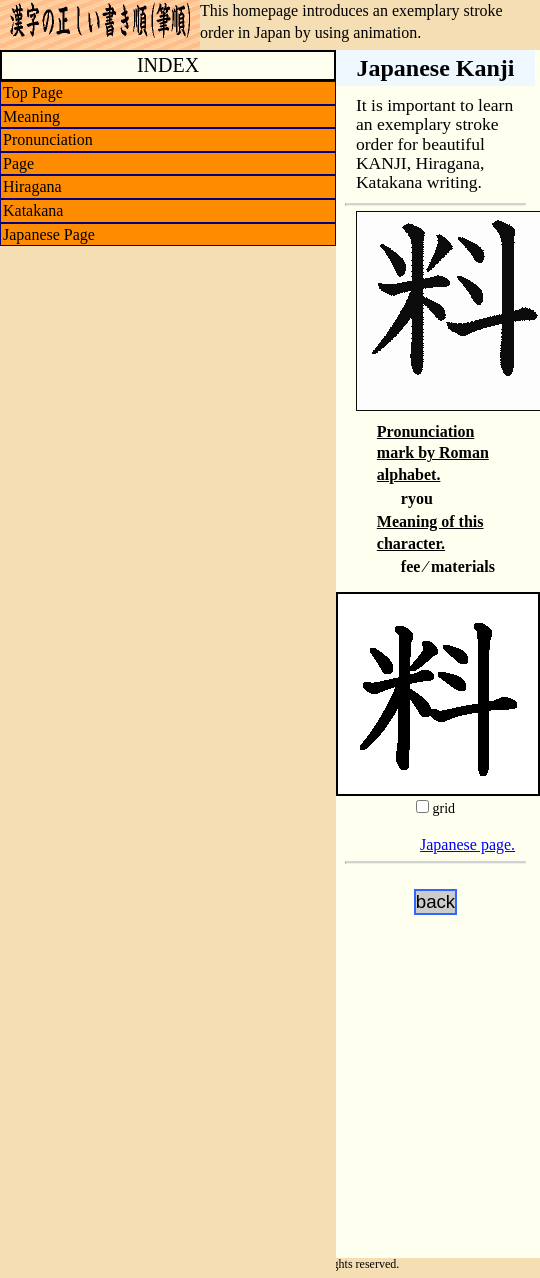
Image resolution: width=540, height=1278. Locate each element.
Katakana (33, 210)
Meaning (31, 116)
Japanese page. (467, 844)
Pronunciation (48, 139)
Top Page (33, 92)
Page (18, 163)
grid (443, 808)
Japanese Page (49, 234)
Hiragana (32, 186)
